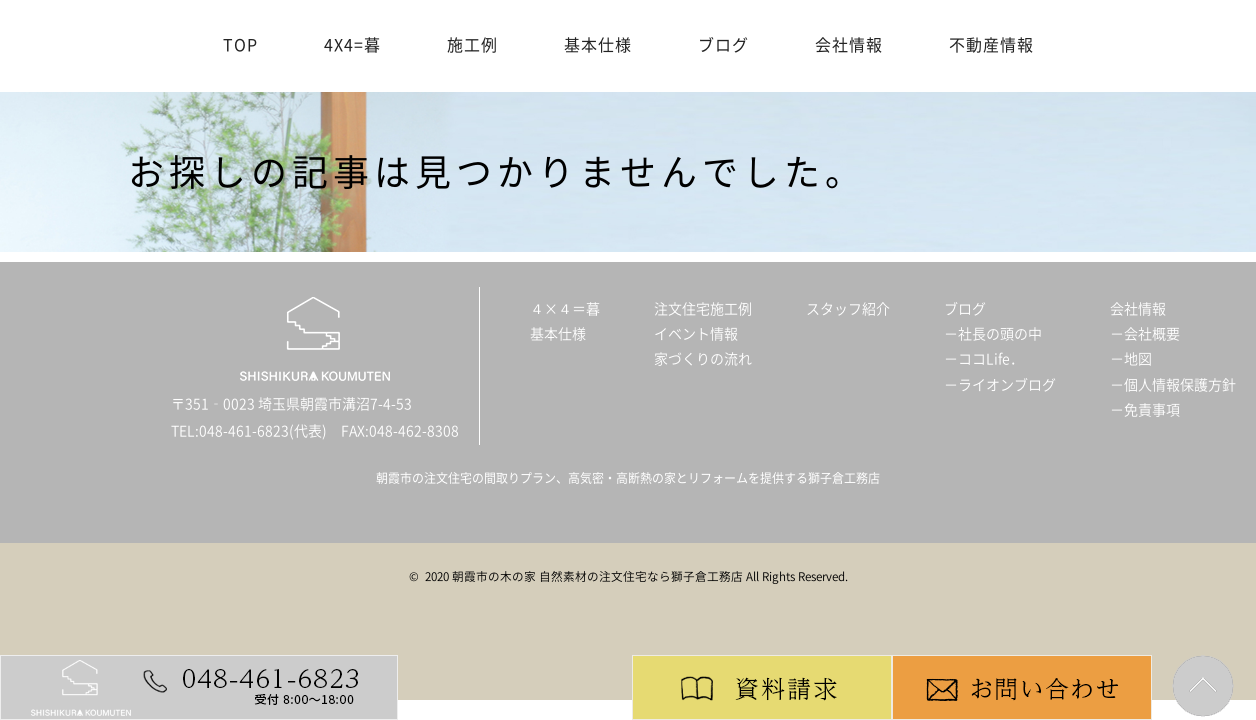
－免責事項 (1145, 410)
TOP (240, 45)
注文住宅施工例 (703, 309)
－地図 (1131, 359)
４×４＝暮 (565, 309)
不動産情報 (991, 45)
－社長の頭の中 (993, 334)
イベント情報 (696, 334)
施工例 (472, 45)
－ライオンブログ (1000, 385)
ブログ (723, 45)
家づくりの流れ (703, 359)
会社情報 (849, 45)
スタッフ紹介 (848, 309)
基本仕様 (598, 45)
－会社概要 (1145, 334)
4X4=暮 (352, 45)
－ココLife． (984, 359)
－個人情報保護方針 (1173, 385)
